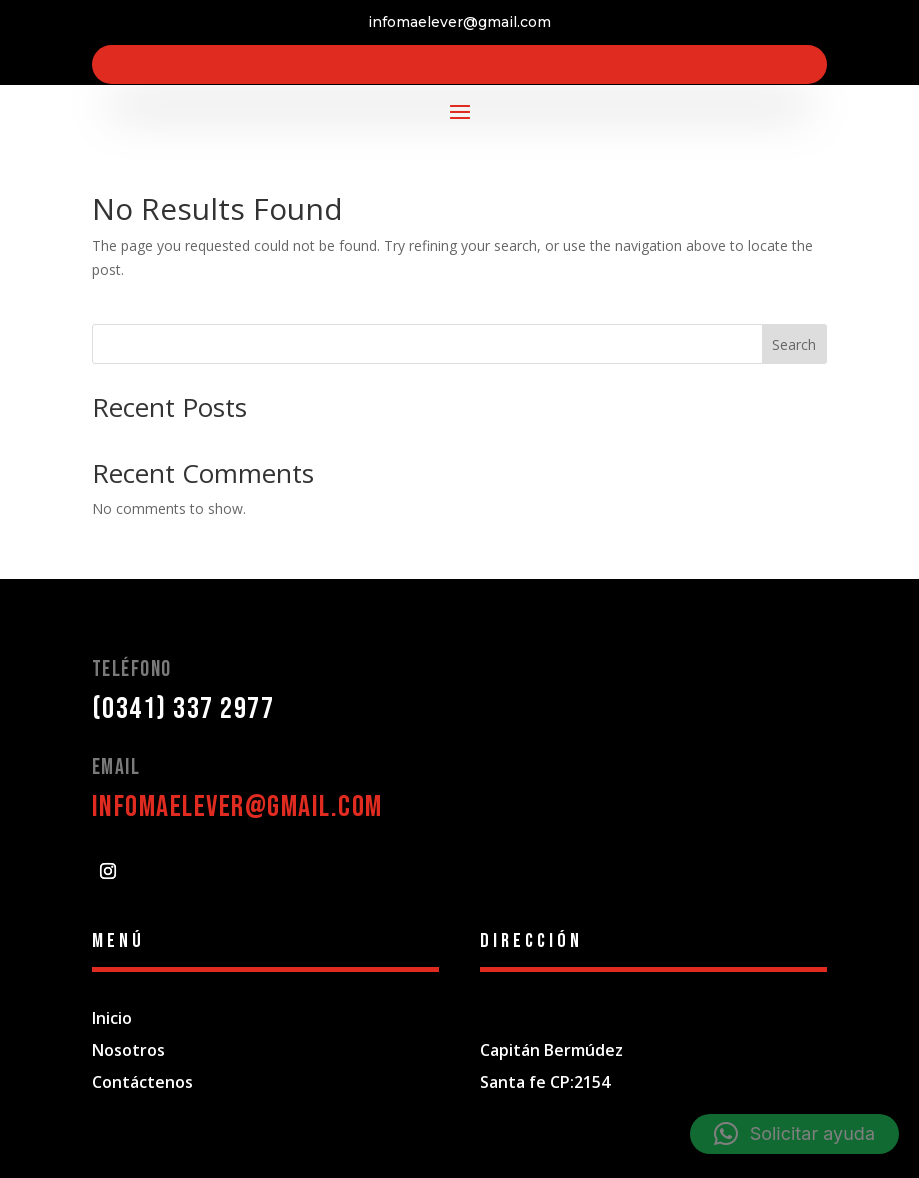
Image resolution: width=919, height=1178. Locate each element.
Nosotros (128, 1050)
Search (794, 344)
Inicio (112, 1018)
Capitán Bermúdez (551, 1050)
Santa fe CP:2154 (545, 1082)
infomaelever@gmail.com (237, 807)
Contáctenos (142, 1082)
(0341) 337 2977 (183, 709)
